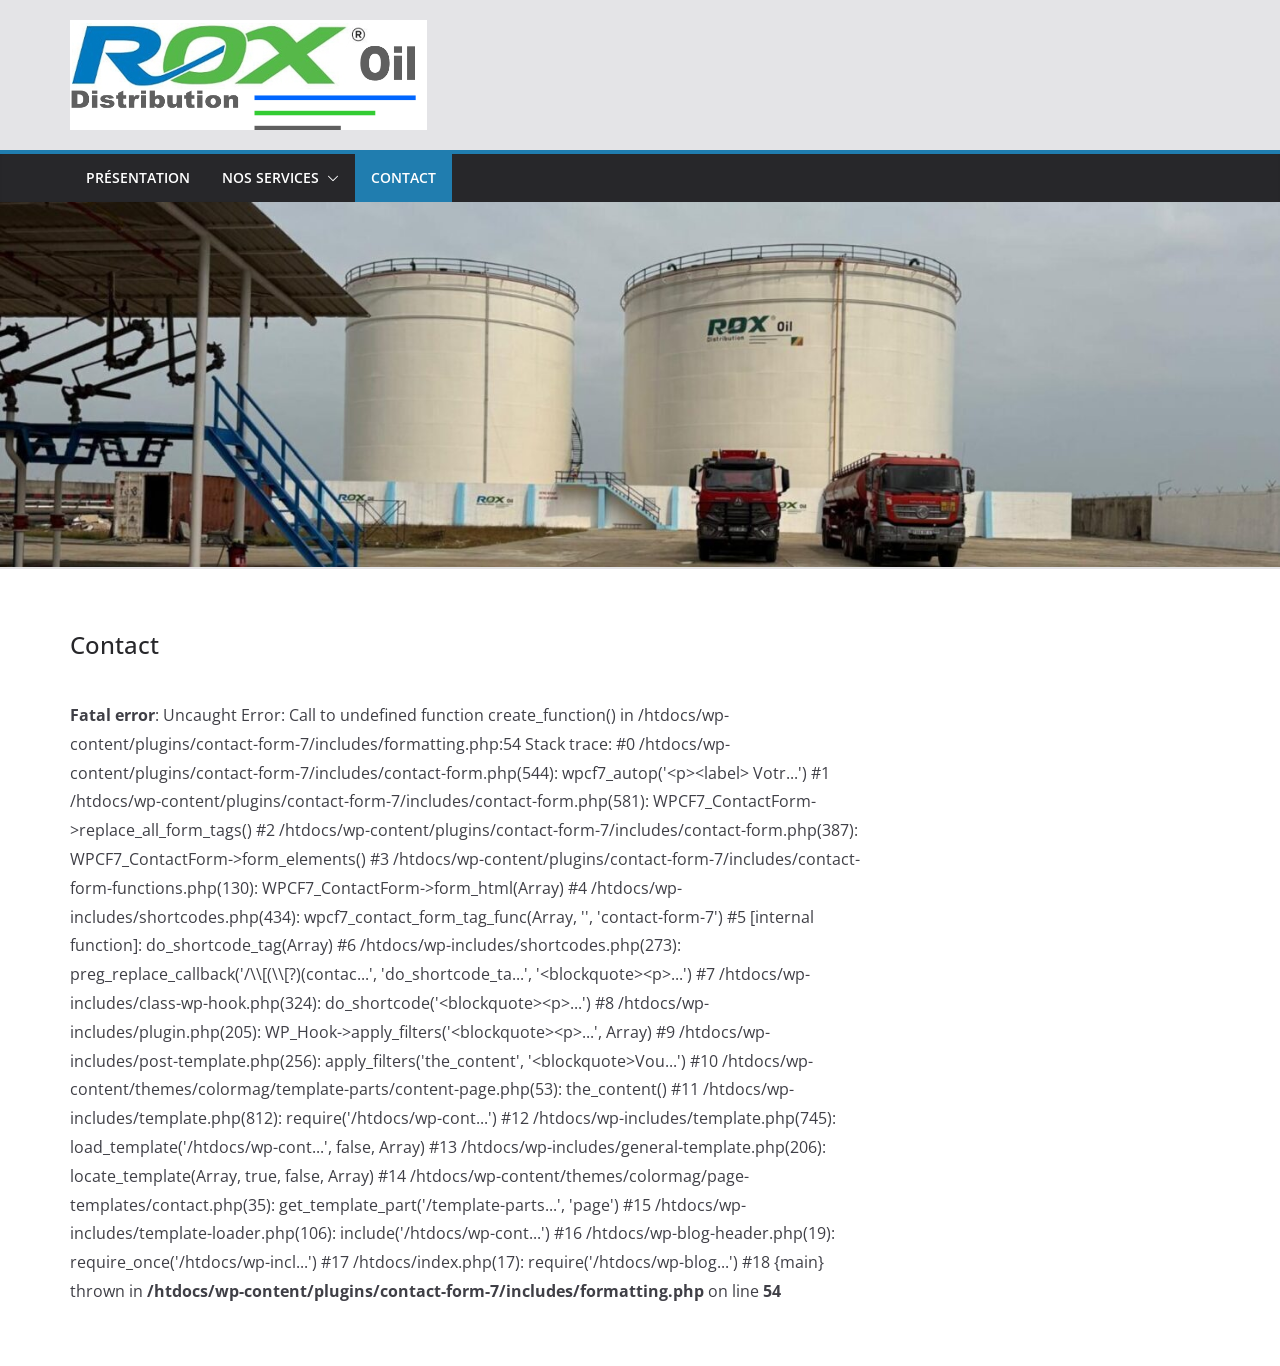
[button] (329, 178)
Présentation (138, 177)
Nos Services (270, 177)
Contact (403, 177)
